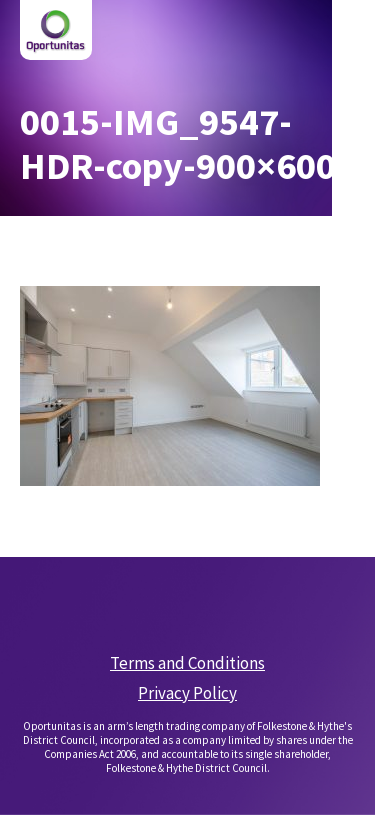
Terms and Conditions (187, 663)
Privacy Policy (187, 693)
